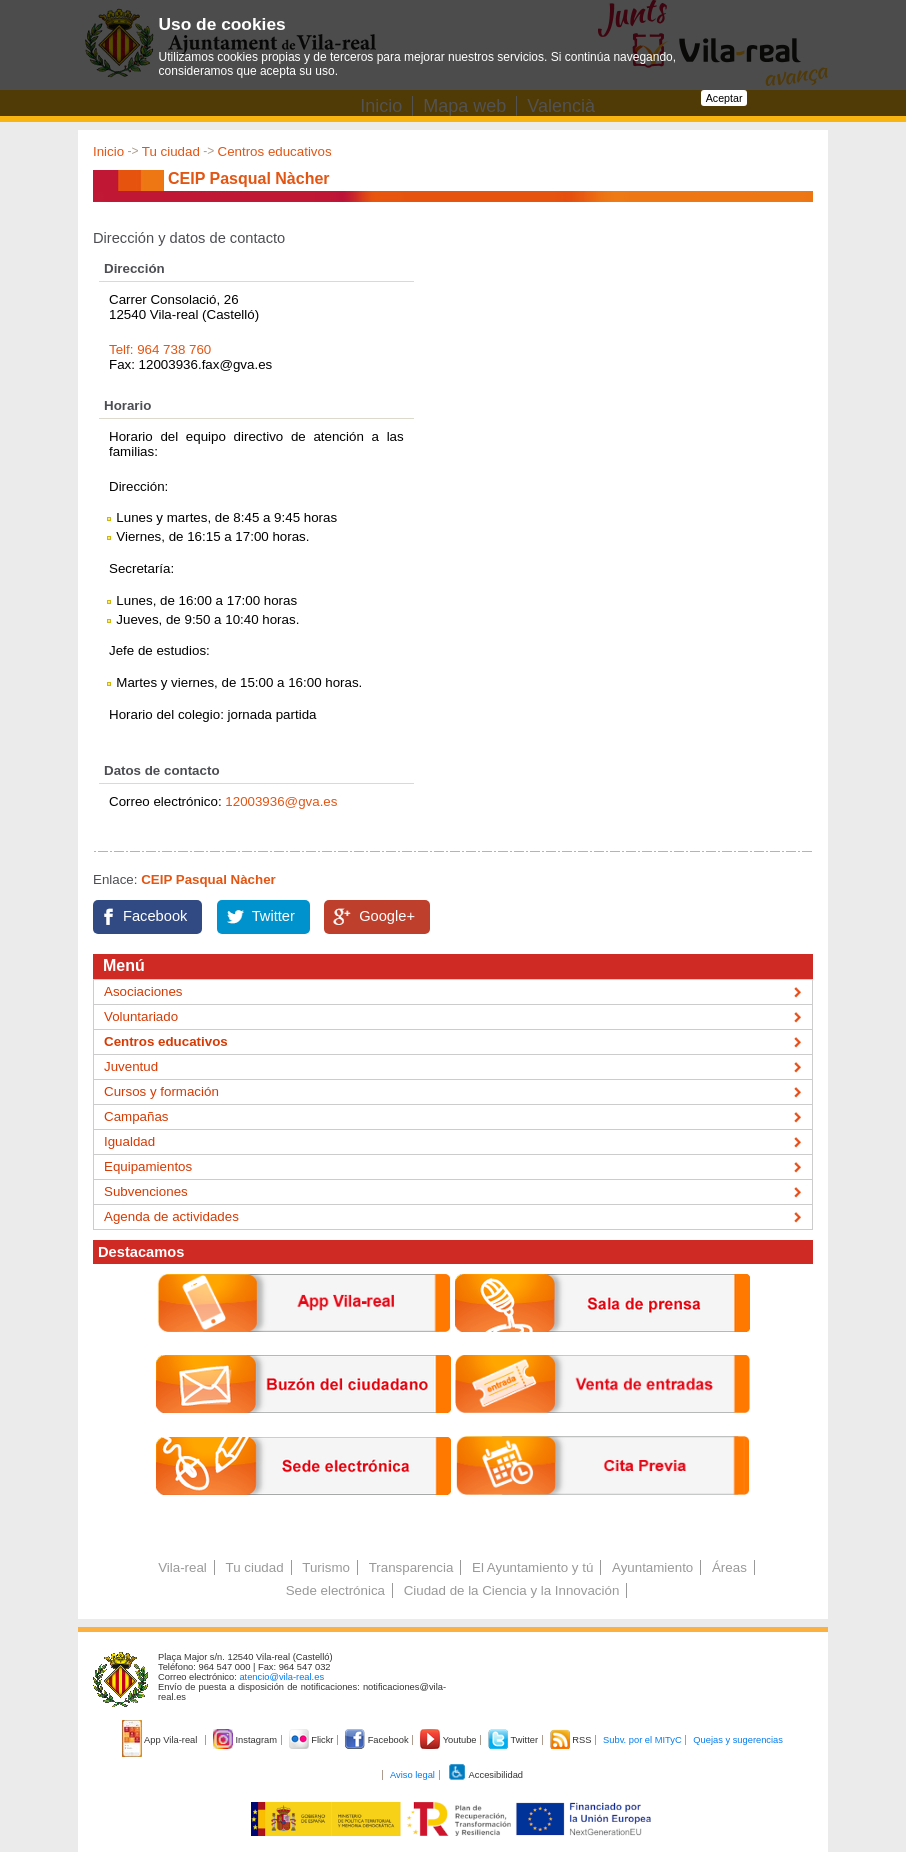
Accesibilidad (485, 1775)
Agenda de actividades (171, 1216)
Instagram (246, 1740)
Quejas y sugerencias (738, 1740)
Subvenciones (146, 1191)
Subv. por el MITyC (642, 1740)
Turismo (326, 1567)
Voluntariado (141, 1016)
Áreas (729, 1567)
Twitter (273, 916)
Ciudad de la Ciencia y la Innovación (512, 1590)
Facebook (155, 916)
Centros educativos (275, 151)
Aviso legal (412, 1775)
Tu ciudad (171, 151)
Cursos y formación (161, 1091)
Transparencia (411, 1567)
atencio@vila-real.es (281, 1677)
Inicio (108, 151)
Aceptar (724, 98)
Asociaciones (143, 991)
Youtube (449, 1740)
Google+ (387, 916)
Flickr (312, 1740)
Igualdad (129, 1141)
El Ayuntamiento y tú (532, 1567)
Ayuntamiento (652, 1567)
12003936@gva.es (281, 801)
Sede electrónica (335, 1590)
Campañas (136, 1116)
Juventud (131, 1066)
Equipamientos (148, 1166)
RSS (572, 1740)
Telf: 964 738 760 (160, 349)
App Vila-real (161, 1740)
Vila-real (182, 1567)
